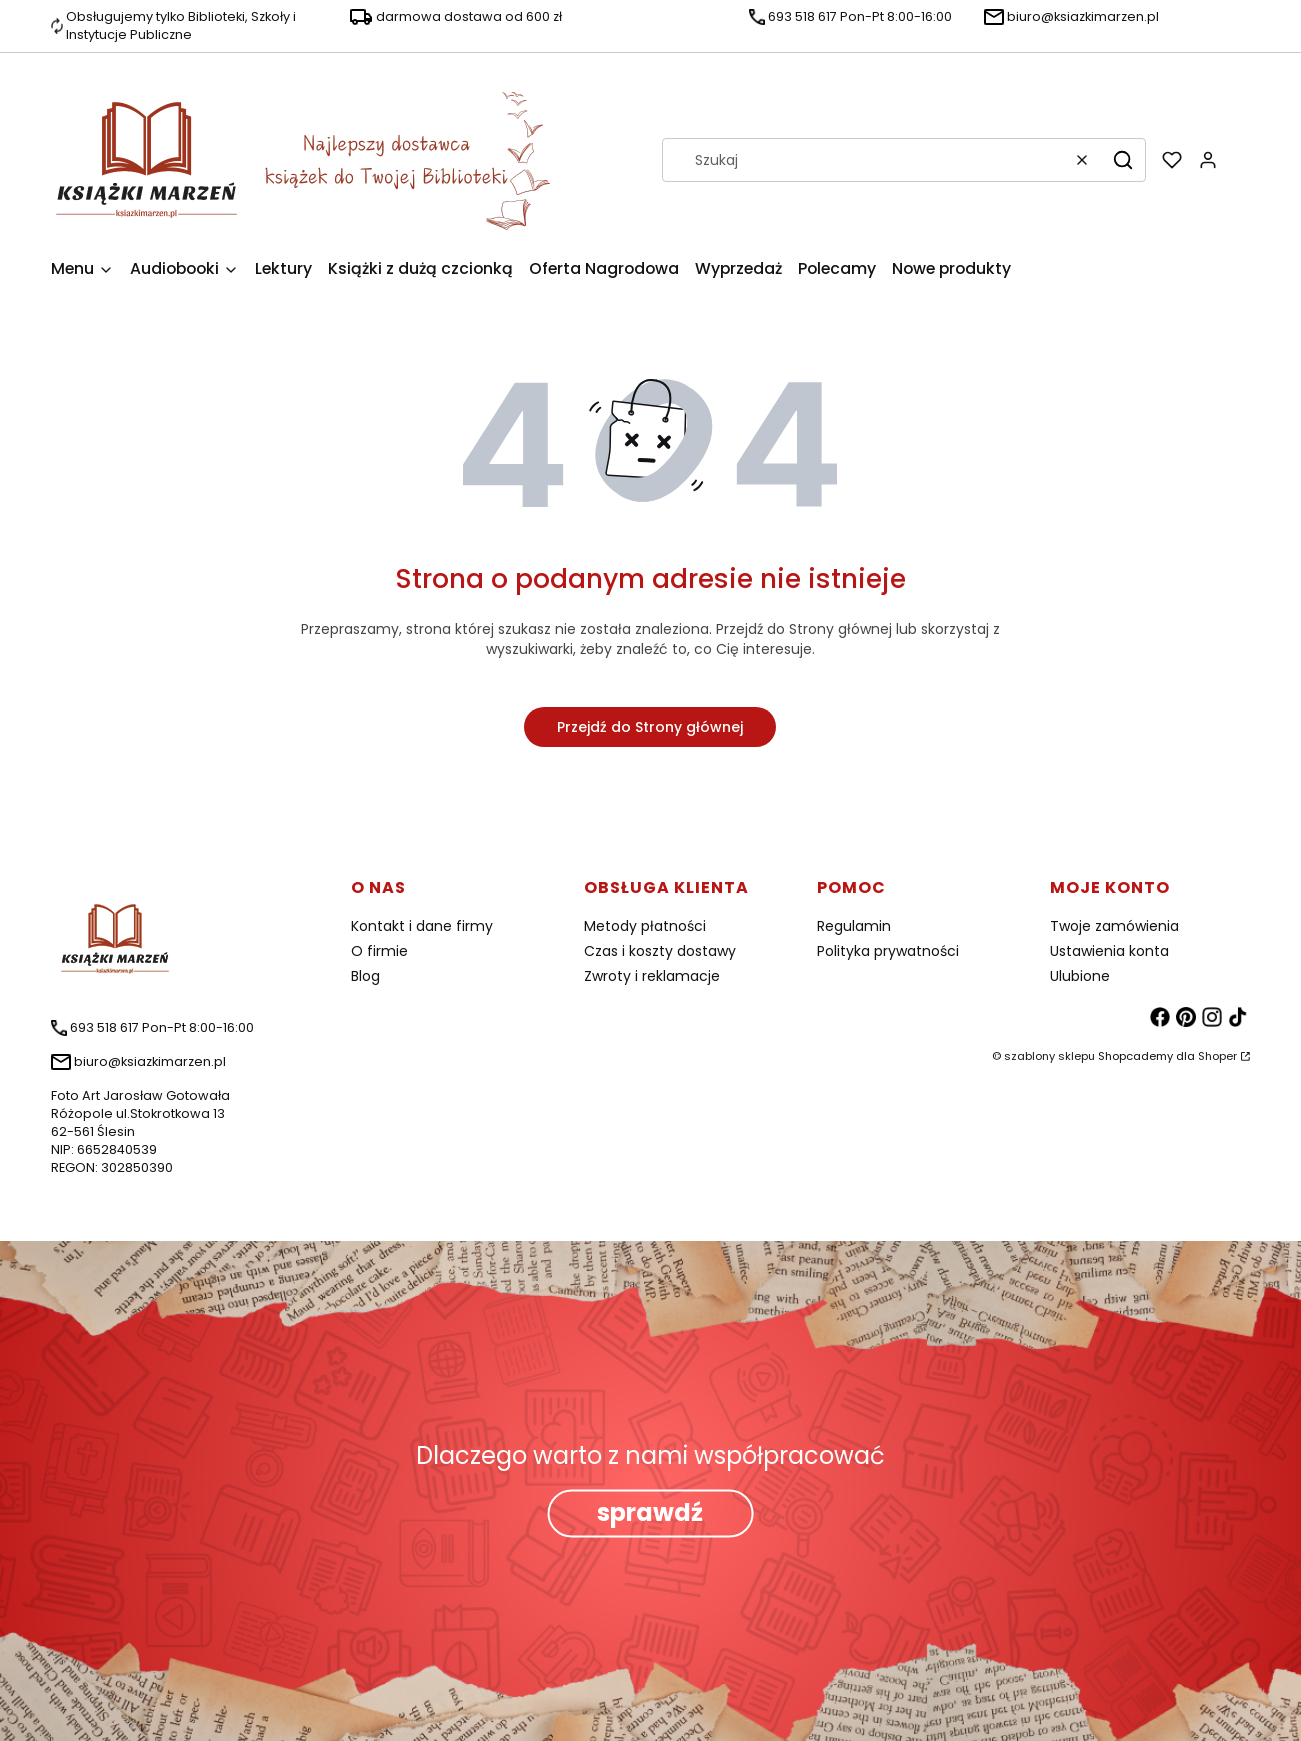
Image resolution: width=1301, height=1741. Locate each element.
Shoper (1217, 1056)
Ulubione (1080, 976)
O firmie (379, 951)
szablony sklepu (1049, 1056)
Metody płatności (645, 926)
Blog (365, 976)
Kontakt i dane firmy (422, 926)
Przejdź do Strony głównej (650, 727)
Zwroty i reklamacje (652, 976)
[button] (1123, 160)
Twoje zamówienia (1114, 926)
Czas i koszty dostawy (660, 951)
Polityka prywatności (888, 951)
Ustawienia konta (1109, 951)
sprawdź (650, 1513)
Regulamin (854, 926)
